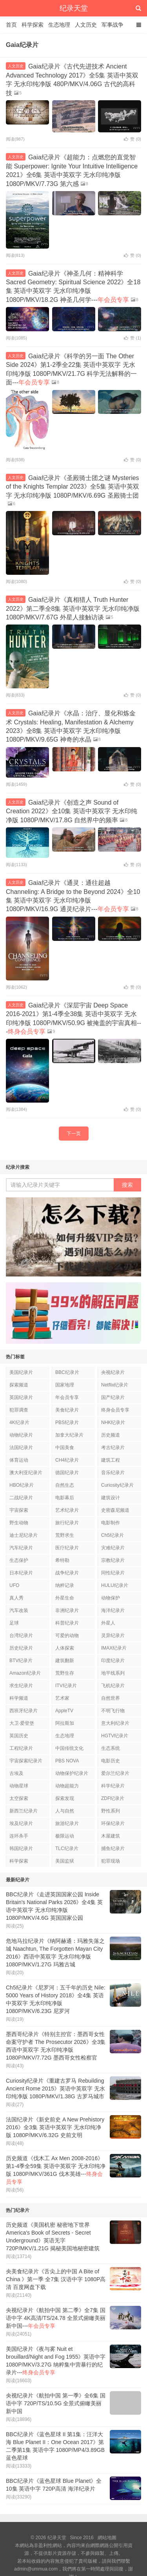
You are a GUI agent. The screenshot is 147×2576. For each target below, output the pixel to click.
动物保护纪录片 (71, 1773)
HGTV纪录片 (114, 1735)
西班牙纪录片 (23, 1710)
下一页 (74, 1133)
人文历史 (86, 25)
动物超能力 (67, 1786)
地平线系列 (113, 1673)
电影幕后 (64, 1497)
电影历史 (110, 1761)
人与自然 (64, 1811)
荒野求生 (64, 1535)
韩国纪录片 (21, 1848)
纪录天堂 (74, 8)
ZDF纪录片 (112, 1798)
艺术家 (62, 1698)
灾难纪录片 (113, 1548)
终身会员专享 (115, 1410)
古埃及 (16, 1773)
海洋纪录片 (113, 1610)
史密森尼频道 (115, 1510)
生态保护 (18, 1560)
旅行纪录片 (67, 1522)
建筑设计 (110, 1497)
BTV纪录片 (21, 1660)
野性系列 (110, 1811)
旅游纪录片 (67, 1823)
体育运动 (18, 1460)
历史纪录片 (21, 1648)
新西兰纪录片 (23, 1811)
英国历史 (18, 1735)
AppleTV (64, 1710)
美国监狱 (64, 1861)
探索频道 (18, 1385)
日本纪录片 (21, 1573)
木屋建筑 (110, 1836)
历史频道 (110, 1435)
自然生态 (64, 1485)
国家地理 (64, 1385)
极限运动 (64, 1836)
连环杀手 (18, 1836)
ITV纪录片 (66, 1685)
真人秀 (16, 1598)
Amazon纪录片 (25, 1673)
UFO (14, 1585)
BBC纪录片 (67, 1372)
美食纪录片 (67, 1410)
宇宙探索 (18, 1510)
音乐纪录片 (113, 1472)
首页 (11, 25)
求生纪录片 (21, 1685)
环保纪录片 (113, 1823)
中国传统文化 (69, 1748)
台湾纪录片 (21, 1635)
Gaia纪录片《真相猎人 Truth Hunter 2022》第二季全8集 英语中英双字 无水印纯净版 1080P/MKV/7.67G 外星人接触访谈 (73, 608)
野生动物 (18, 1522)
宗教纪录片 (113, 1560)
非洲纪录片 (67, 1610)
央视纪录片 (113, 1372)
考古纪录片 (113, 1447)
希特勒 (62, 1560)
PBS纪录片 (67, 1422)
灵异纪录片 (113, 1635)
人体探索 (64, 1648)
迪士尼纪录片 (23, 1535)
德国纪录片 (67, 1472)
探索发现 (64, 1798)
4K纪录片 (19, 1422)
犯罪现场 (110, 1861)
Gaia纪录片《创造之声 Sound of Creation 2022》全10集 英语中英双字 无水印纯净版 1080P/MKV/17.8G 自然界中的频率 (71, 811)
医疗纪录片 (67, 1548)
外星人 (108, 1623)
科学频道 (18, 1698)
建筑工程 (110, 1460)
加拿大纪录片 (69, 1435)
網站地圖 (107, 2537)
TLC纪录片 (66, 1848)
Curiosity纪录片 (117, 1485)
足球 (14, 1623)
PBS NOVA (67, 1761)
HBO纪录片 (21, 1485)
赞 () (132, 139)
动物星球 (18, 1786)
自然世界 (110, 1698)
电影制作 (110, 1522)
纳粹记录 (64, 1585)
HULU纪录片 (114, 1585)
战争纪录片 (67, 1573)
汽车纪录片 (21, 1548)
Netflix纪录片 (114, 1385)
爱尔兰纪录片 (115, 1773)
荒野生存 (64, 1673)
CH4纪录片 (67, 1460)
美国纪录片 (21, 1372)
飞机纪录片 (113, 1685)
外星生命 (64, 1598)
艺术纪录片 (67, 1510)
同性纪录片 (113, 1573)
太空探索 (18, 1798)
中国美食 (64, 1447)
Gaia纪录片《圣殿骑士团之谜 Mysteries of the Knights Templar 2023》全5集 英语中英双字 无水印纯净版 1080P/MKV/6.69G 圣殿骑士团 (72, 487)
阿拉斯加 (64, 1723)
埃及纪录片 (21, 1823)
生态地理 (59, 25)
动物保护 (110, 1598)
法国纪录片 (21, 1447)
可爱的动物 (67, 1635)
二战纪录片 (21, 1497)
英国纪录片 (21, 1397)
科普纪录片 (67, 1623)
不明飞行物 (113, 1710)
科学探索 (33, 25)
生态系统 (110, 1748)
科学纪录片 (113, 1786)
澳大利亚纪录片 (25, 1472)
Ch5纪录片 (112, 1535)
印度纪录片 (113, 1660)
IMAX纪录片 (114, 1648)
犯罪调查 (18, 1410)
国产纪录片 (113, 1397)
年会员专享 (67, 1397)
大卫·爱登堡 (21, 1723)
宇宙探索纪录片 (25, 1761)
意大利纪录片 (115, 1723)
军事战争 (112, 25)
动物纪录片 (21, 1435)
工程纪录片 (21, 1748)
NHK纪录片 (113, 1422)
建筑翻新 (64, 1660)
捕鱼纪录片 (113, 1848)
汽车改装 (18, 1610)
